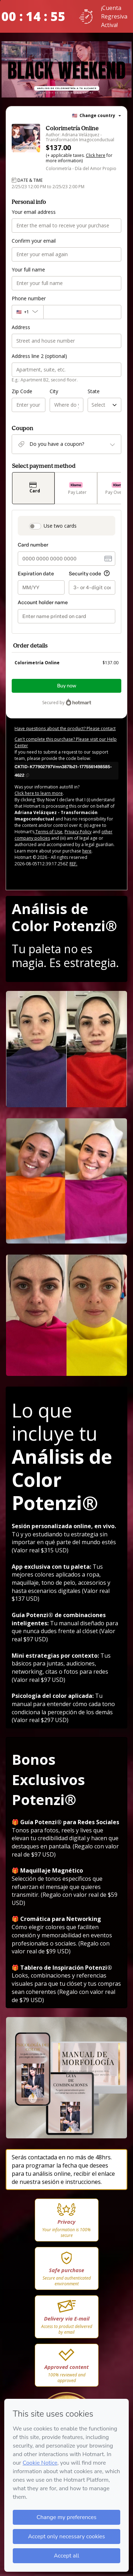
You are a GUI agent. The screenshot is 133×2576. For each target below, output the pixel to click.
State (94, 391)
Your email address (34, 211)
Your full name (28, 269)
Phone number (29, 298)
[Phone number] (82, 312)
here (87, 848)
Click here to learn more (39, 790)
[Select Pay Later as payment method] (76, 488)
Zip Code (22, 391)
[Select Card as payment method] (33, 488)
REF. (73, 861)
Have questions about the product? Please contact (65, 726)
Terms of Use (48, 829)
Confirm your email (34, 240)
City (54, 391)
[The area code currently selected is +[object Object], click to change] (27, 312)
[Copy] (66, 768)
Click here (95, 155)
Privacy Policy (78, 829)
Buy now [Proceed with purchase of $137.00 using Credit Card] (66, 683)
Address (21, 327)
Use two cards (60, 525)
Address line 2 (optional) (39, 356)
